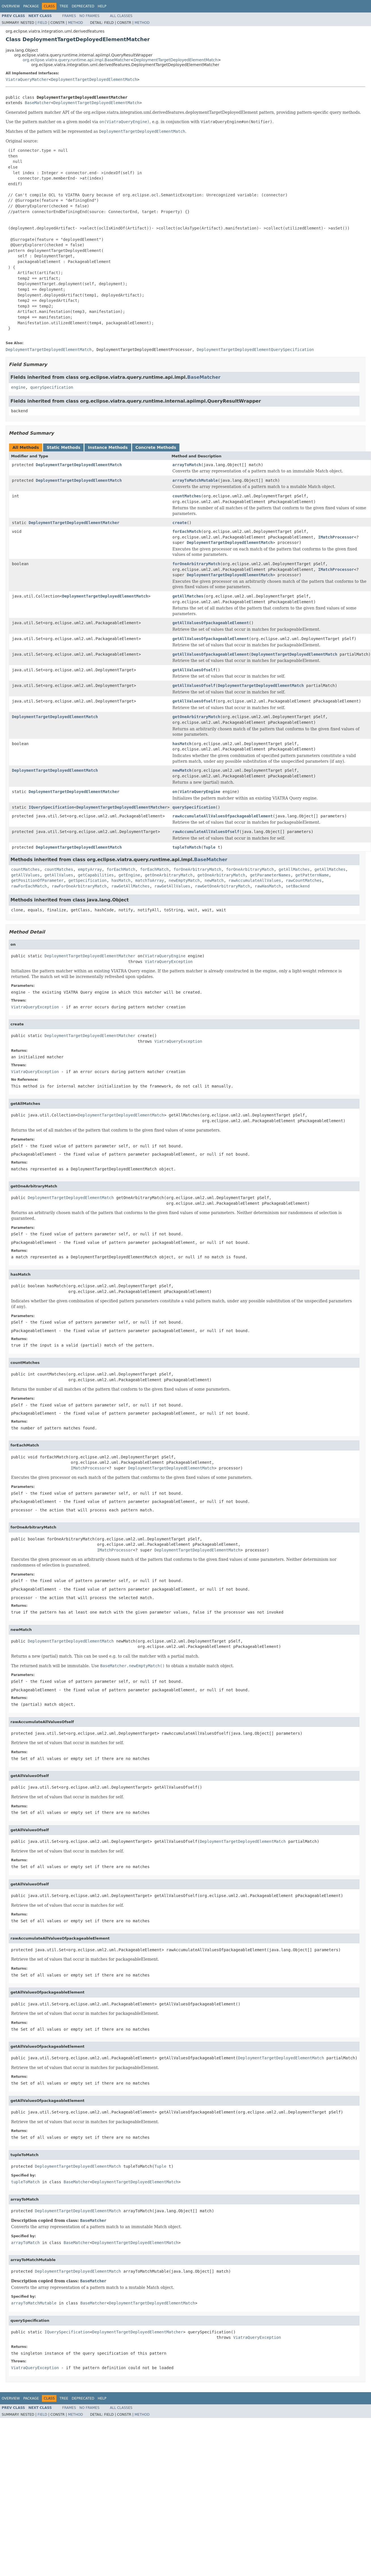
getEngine (129, 875)
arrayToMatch (186, 464)
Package (31, 6)
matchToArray (149, 880)
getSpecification (87, 880)
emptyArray (90, 869)
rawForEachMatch (29, 886)
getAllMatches (187, 596)
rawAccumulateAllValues (254, 880)
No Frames (89, 16)
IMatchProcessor (336, 537)
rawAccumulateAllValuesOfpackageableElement (222, 816)
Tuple (209, 847)
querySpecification (51, 387)
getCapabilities (96, 875)
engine (18, 387)
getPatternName (312, 875)
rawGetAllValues (172, 886)
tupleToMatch (186, 847)
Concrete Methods (155, 447)
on (174, 791)
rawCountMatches (303, 880)
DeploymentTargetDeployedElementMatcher (74, 522)
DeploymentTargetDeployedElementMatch (176, 60)
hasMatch (181, 743)
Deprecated (83, 6)
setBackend (297, 886)
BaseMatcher (38, 102)
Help (102, 6)
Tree (64, 6)
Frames (69, 16)
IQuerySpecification (51, 807)
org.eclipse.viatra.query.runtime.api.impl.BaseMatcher (76, 60)
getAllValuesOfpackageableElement (210, 623)
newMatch (181, 770)
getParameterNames (270, 875)
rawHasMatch (268, 886)
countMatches (186, 496)
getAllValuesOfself (193, 670)
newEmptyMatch (184, 880)
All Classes (121, 16)
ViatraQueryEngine (200, 791)
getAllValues (25, 875)
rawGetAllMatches (130, 886)
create (179, 522)
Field (42, 23)
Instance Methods (108, 447)
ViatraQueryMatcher (27, 79)
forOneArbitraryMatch (196, 564)
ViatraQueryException (169, 961)
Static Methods (63, 447)
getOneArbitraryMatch (196, 716)
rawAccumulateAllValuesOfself (205, 831)
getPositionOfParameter (37, 880)
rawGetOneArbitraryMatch (222, 886)
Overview (11, 6)
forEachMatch (186, 531)
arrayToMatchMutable (195, 480)
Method (75, 23)
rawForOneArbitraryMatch (79, 886)
